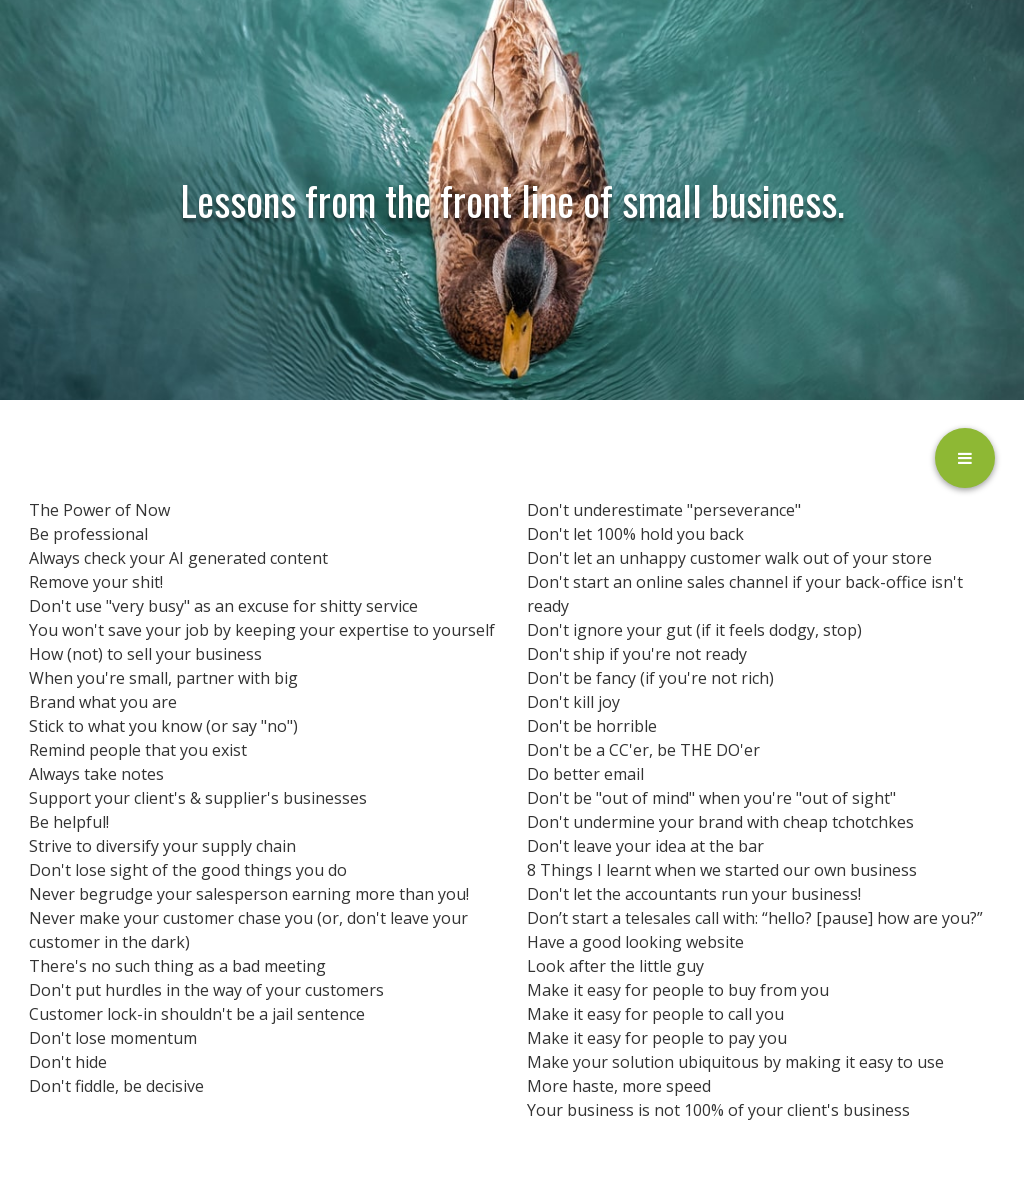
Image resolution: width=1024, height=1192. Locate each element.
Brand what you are (103, 702)
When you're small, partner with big (163, 678)
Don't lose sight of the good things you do (188, 870)
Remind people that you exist (138, 750)
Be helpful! (69, 822)
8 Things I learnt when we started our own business (722, 870)
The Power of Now (99, 510)
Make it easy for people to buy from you (678, 990)
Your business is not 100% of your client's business (718, 1110)
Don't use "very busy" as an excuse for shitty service (223, 606)
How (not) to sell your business (145, 654)
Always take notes (96, 774)
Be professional (88, 534)
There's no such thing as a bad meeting (177, 966)
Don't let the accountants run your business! (694, 894)
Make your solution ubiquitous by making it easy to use (735, 1062)
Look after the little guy (615, 966)
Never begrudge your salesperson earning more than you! (249, 894)
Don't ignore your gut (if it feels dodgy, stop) (694, 630)
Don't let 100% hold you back (635, 534)
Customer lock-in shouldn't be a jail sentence (197, 1014)
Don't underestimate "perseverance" (664, 510)
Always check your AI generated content (178, 558)
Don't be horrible (592, 726)
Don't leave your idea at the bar (645, 846)
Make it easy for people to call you (655, 1014)
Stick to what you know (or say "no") (163, 726)
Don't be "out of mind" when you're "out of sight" (711, 798)
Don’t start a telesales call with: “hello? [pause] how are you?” (755, 918)
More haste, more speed (619, 1086)
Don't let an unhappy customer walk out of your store (729, 558)
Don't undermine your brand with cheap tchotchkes (720, 822)
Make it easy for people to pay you (657, 1038)
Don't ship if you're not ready (637, 654)
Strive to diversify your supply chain (162, 846)
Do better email (585, 774)
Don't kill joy (573, 702)
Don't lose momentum (113, 1038)
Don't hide (68, 1062)
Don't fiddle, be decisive (116, 1086)
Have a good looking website (635, 942)
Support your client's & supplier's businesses (198, 798)
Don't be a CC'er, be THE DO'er (643, 750)
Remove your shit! (96, 582)
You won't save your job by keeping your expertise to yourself (262, 630)
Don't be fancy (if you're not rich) (650, 678)
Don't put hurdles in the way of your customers (206, 990)
